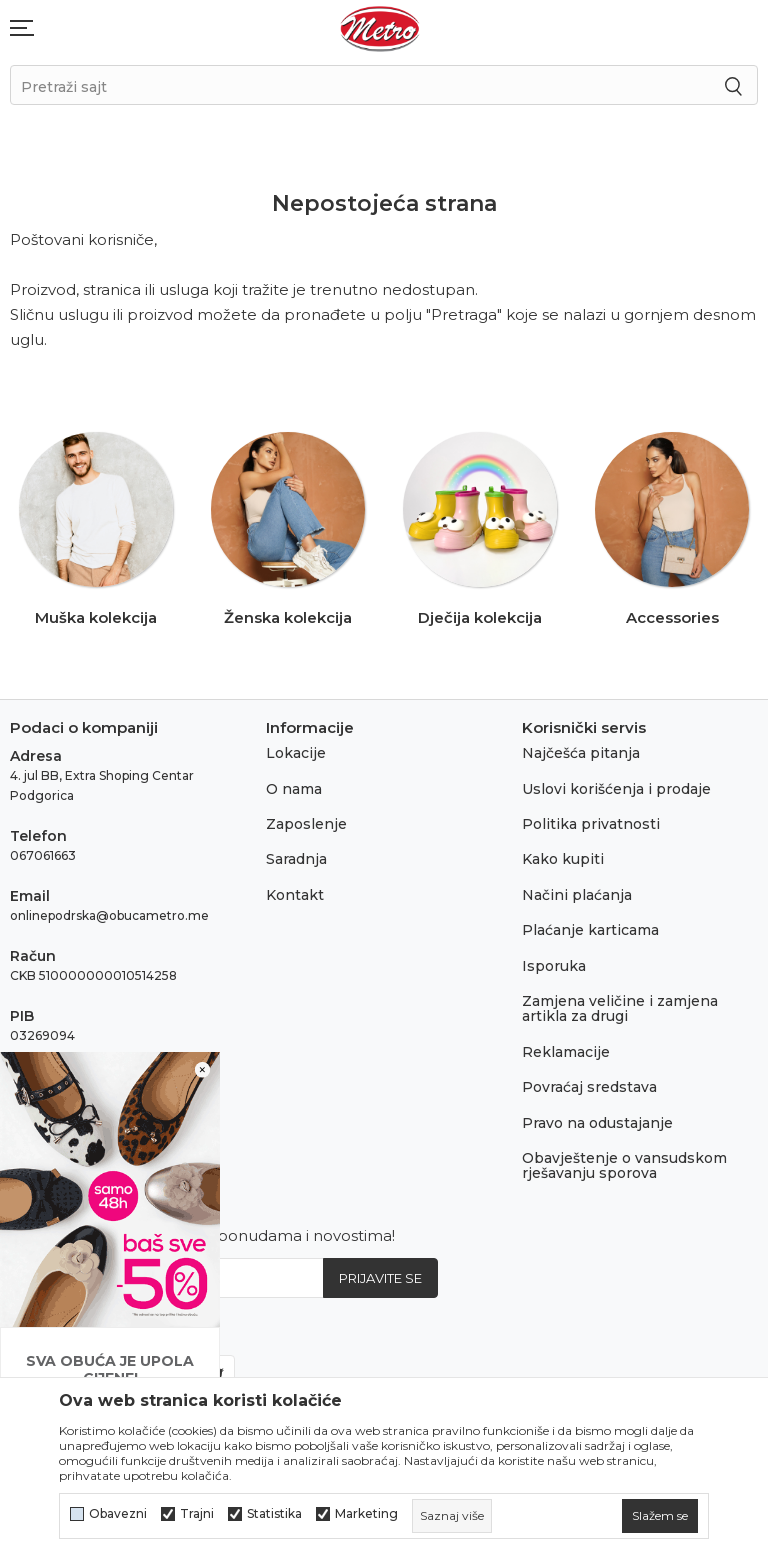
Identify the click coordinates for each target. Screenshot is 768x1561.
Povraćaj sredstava (589, 1087)
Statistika (274, 1514)
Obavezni (118, 1514)
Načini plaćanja (577, 895)
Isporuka (554, 966)
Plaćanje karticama (590, 930)
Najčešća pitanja (581, 753)
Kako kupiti (563, 859)
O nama (294, 789)
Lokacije (296, 753)
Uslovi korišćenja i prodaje (616, 789)
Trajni (197, 1514)
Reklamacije (566, 1052)
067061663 (43, 855)
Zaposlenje (306, 824)
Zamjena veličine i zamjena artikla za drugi (620, 1008)
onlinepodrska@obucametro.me (109, 915)
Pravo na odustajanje (597, 1123)
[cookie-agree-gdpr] (660, 1516)
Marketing (366, 1514)
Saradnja (296, 859)
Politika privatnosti (591, 824)
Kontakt (295, 895)
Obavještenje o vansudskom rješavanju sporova (624, 1165)
